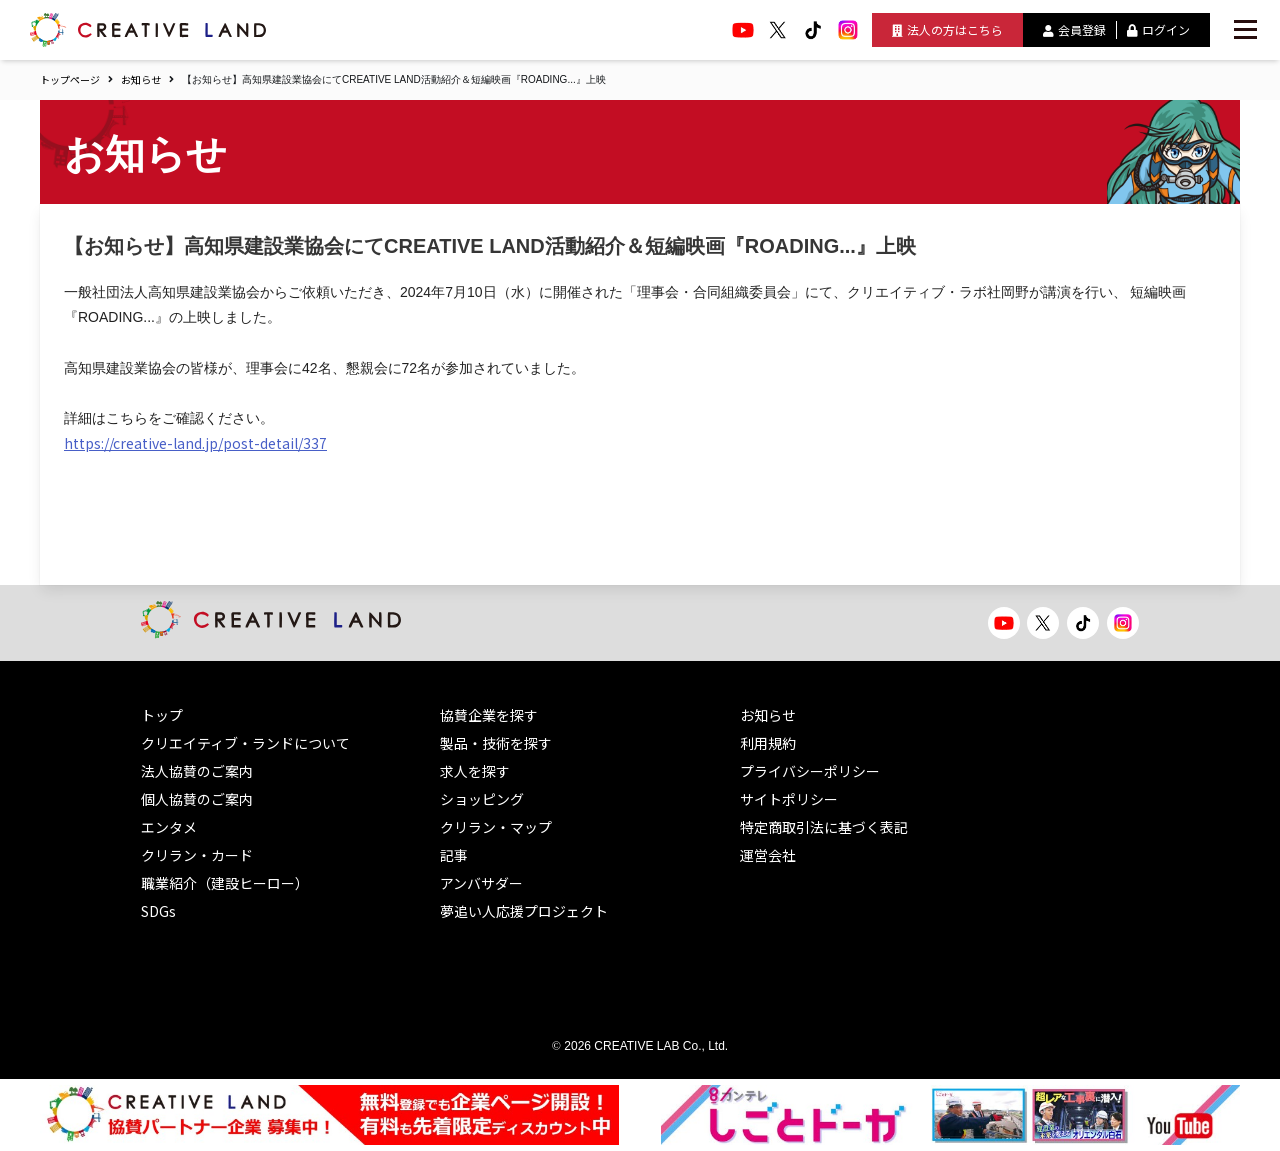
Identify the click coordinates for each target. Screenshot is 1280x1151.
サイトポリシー (789, 799)
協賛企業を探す (489, 715)
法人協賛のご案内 (197, 771)
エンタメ (169, 827)
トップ (162, 715)
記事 (454, 855)
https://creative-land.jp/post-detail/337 (195, 443)
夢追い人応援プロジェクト (524, 911)
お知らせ (141, 79)
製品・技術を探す (496, 743)
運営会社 (768, 855)
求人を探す (475, 771)
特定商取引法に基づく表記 (824, 827)
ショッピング (482, 799)
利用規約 (768, 743)
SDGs (158, 911)
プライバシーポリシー (810, 771)
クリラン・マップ (496, 827)
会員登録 (1074, 29)
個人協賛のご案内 (197, 799)
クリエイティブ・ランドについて (245, 743)
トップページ (70, 79)
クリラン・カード (197, 855)
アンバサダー (481, 883)
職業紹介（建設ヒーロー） (225, 883)
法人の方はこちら (947, 29)
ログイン (1158, 29)
